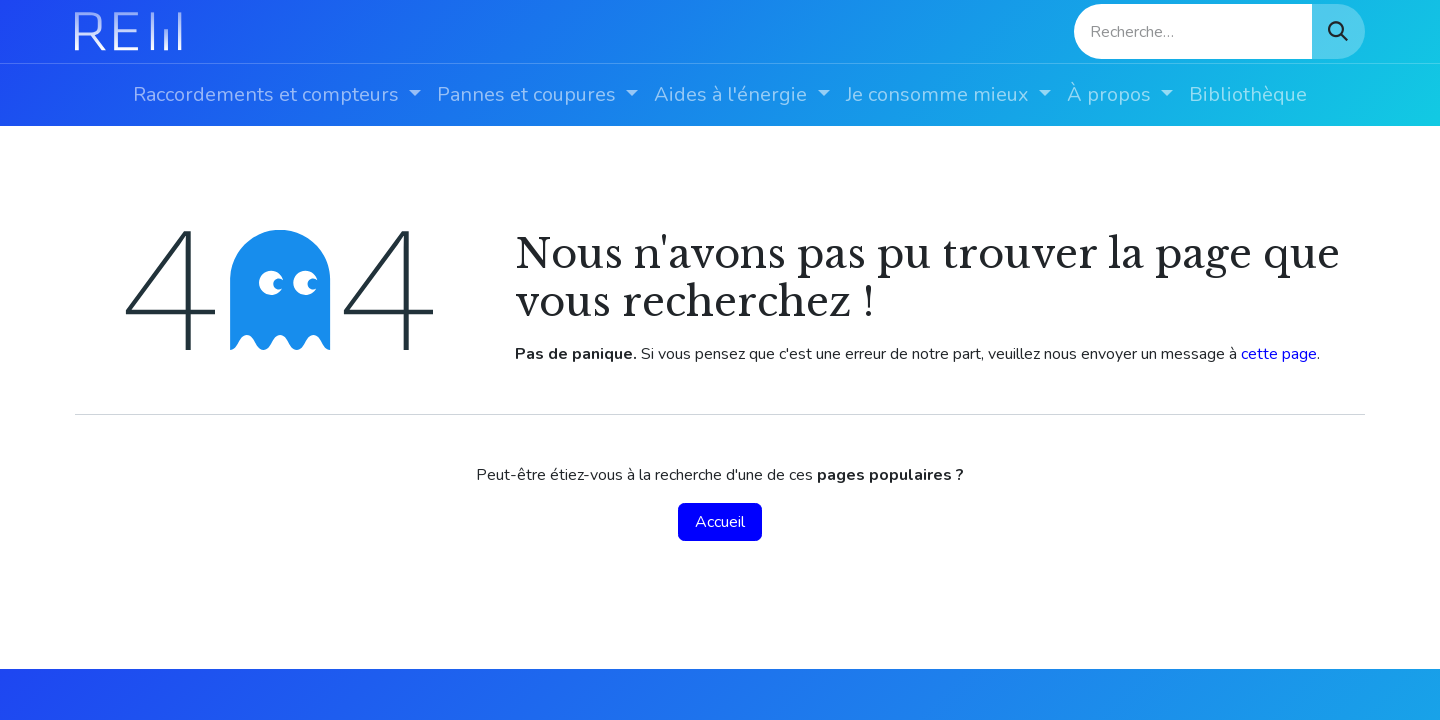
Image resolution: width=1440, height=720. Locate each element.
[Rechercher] (1338, 31)
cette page (1279, 354)
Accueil (720, 522)
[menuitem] (277, 95)
